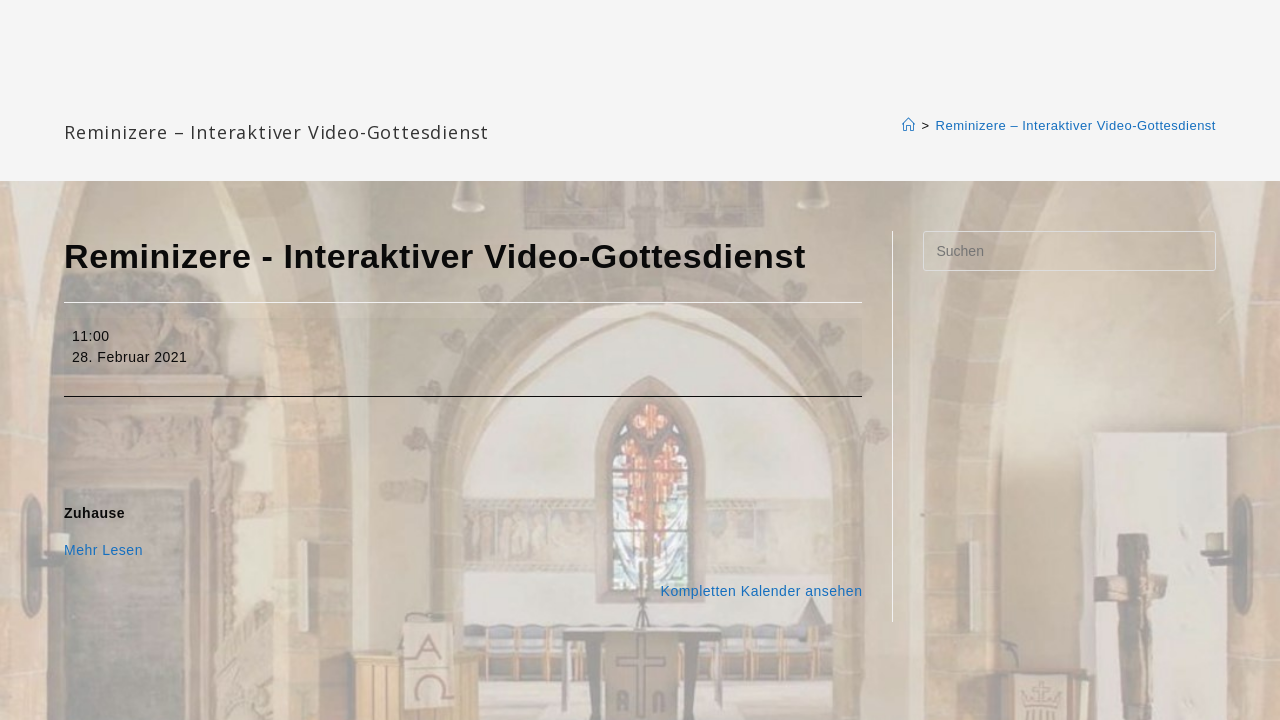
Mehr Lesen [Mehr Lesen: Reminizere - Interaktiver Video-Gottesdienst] (103, 550)
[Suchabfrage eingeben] (1069, 251)
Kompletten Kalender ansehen (762, 591)
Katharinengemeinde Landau (235, 99)
